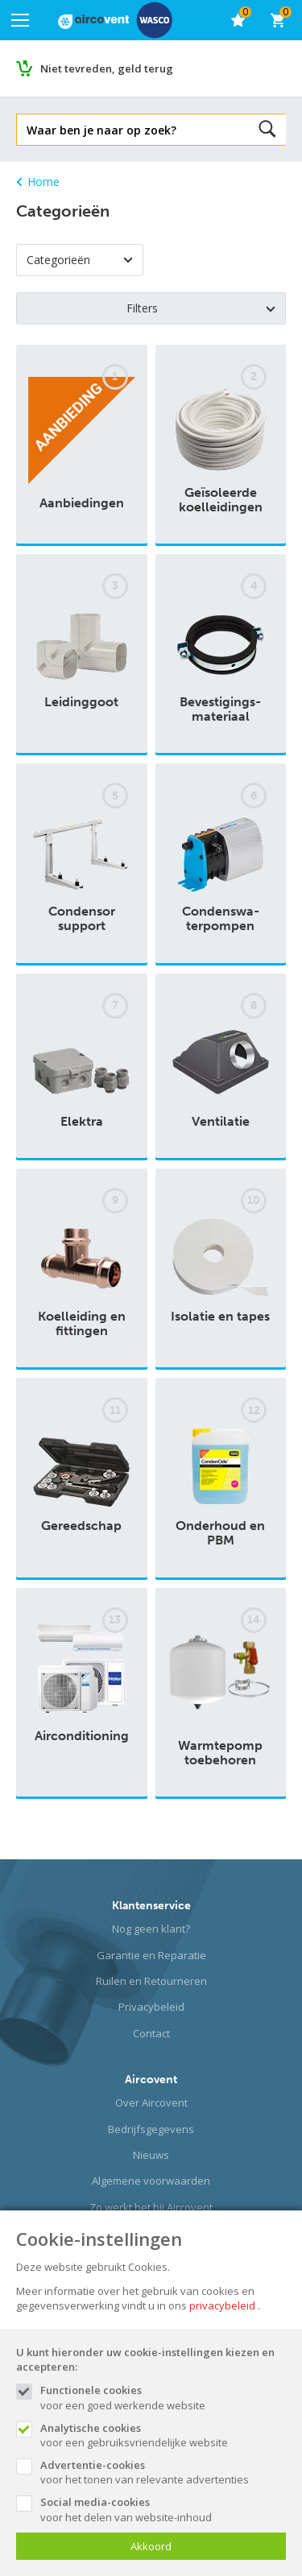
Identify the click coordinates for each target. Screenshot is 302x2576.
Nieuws (151, 2155)
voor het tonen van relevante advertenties (163, 2472)
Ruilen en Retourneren (151, 1981)
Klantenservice (151, 1905)
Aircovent (151, 2079)
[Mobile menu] (20, 20)
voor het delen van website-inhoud (163, 2509)
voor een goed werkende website (163, 2397)
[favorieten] (237, 20)
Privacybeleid (151, 2006)
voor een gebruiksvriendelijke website (163, 2435)
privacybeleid (222, 2305)
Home (38, 181)
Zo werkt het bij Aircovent (151, 2207)
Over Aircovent (151, 2102)
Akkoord (151, 2546)
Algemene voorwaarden (151, 2180)
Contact (151, 2033)
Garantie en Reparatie (151, 1955)
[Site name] (115, 20)
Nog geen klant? (151, 1928)
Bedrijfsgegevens (151, 2129)
